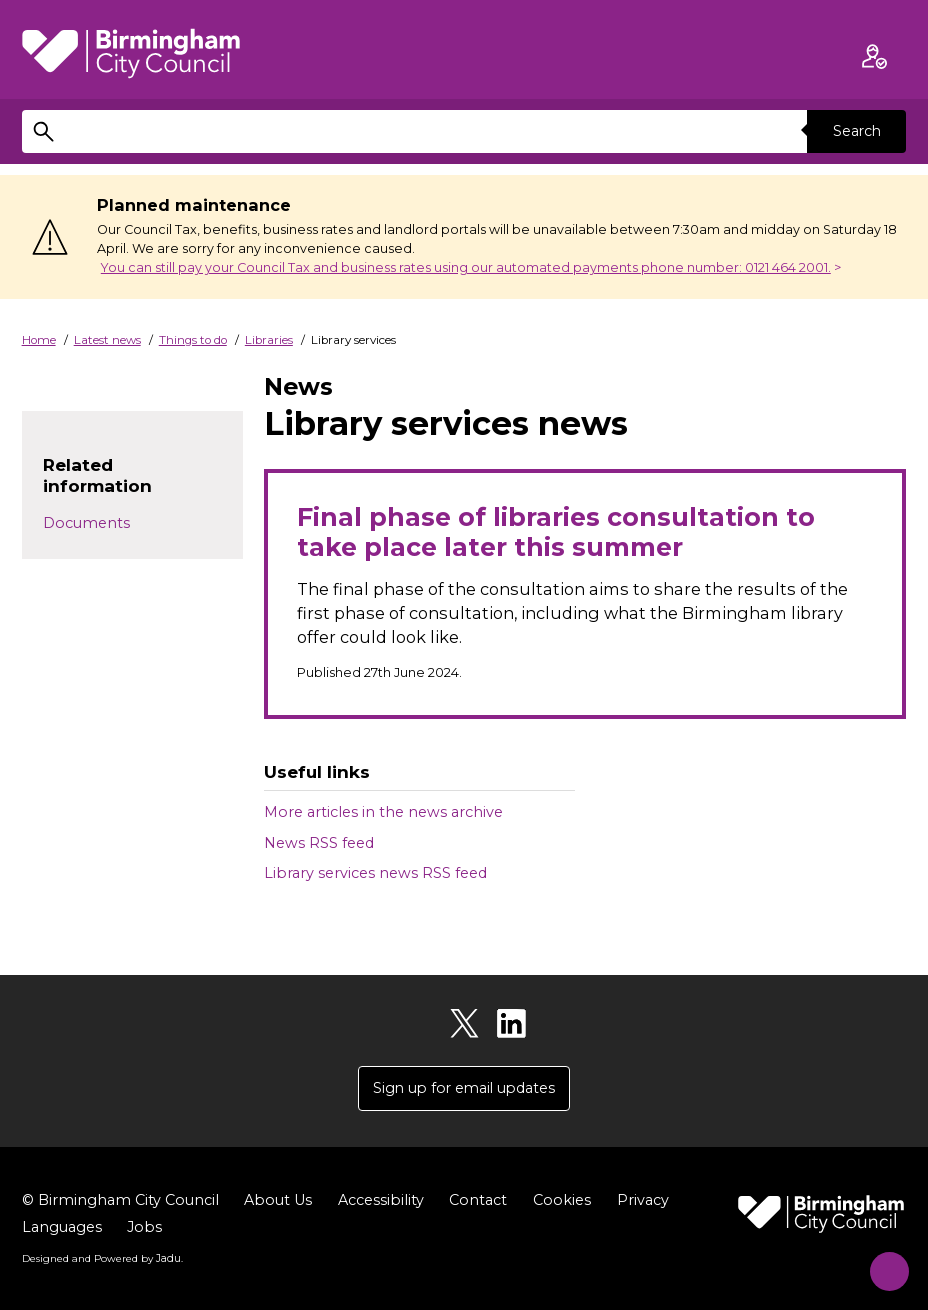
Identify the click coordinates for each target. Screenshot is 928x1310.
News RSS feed (319, 843)
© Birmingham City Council (120, 1201)
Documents (86, 523)
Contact (478, 1201)
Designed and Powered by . (102, 1259)
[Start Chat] (881, 1263)
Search (856, 131)
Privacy (643, 1201)
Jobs (144, 1228)
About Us (278, 1201)
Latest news (107, 340)
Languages (62, 1228)
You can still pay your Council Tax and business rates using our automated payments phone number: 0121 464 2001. (466, 267)
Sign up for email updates (464, 1088)
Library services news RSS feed (375, 873)
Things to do (193, 340)
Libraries (269, 340)
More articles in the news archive (383, 812)
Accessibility (381, 1201)
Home (39, 340)
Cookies (562, 1201)
